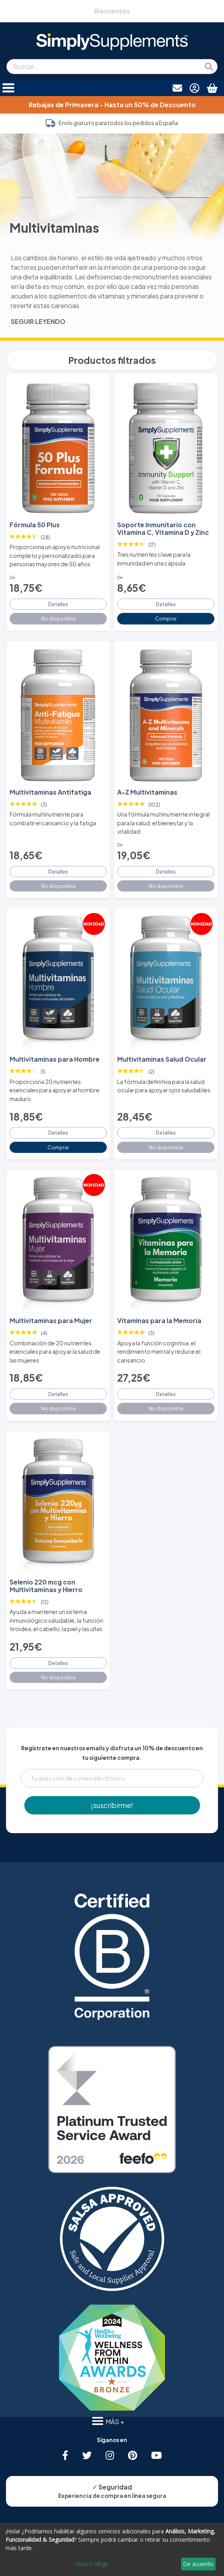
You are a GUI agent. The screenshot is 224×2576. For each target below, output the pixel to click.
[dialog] (112, 2549)
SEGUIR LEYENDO (38, 321)
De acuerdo (198, 2564)
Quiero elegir (91, 2564)
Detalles (58, 604)
